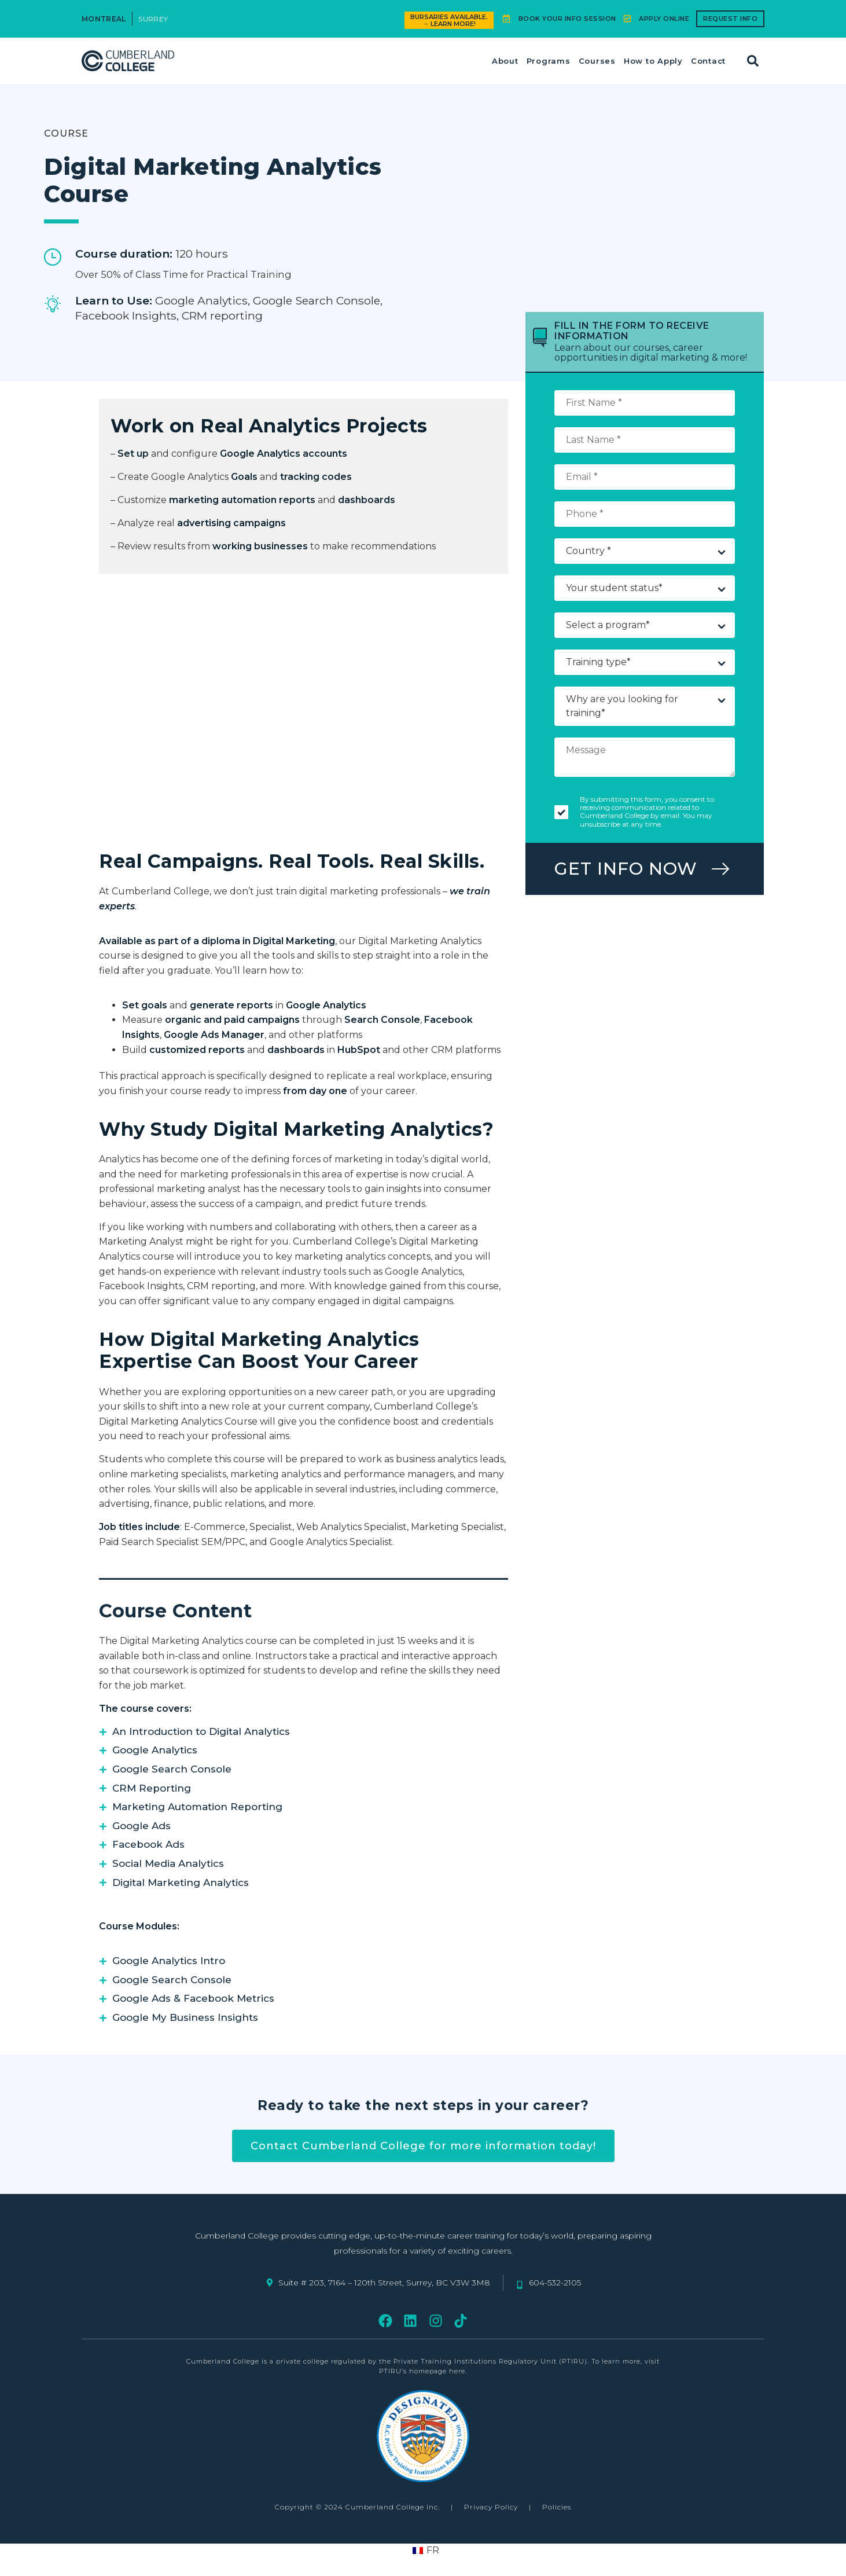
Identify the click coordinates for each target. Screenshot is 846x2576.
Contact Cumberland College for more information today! (423, 2146)
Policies (556, 2506)
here (457, 2371)
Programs (549, 60)
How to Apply (653, 60)
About (505, 60)
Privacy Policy (491, 2506)
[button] (752, 60)
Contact (708, 60)
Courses (597, 60)
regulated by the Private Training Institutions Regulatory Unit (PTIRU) (459, 2361)
